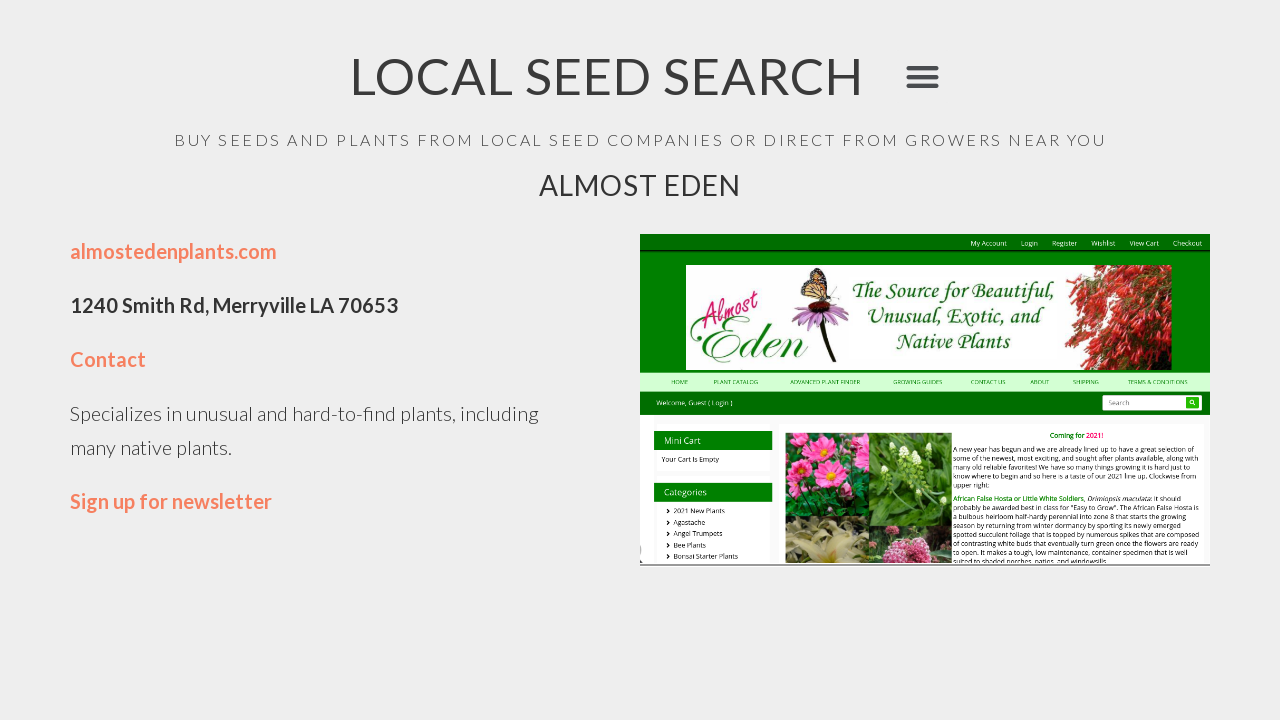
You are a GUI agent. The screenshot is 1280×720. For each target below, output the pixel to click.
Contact (108, 359)
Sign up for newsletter (171, 501)
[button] (922, 76)
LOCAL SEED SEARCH (607, 75)
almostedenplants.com (173, 251)
